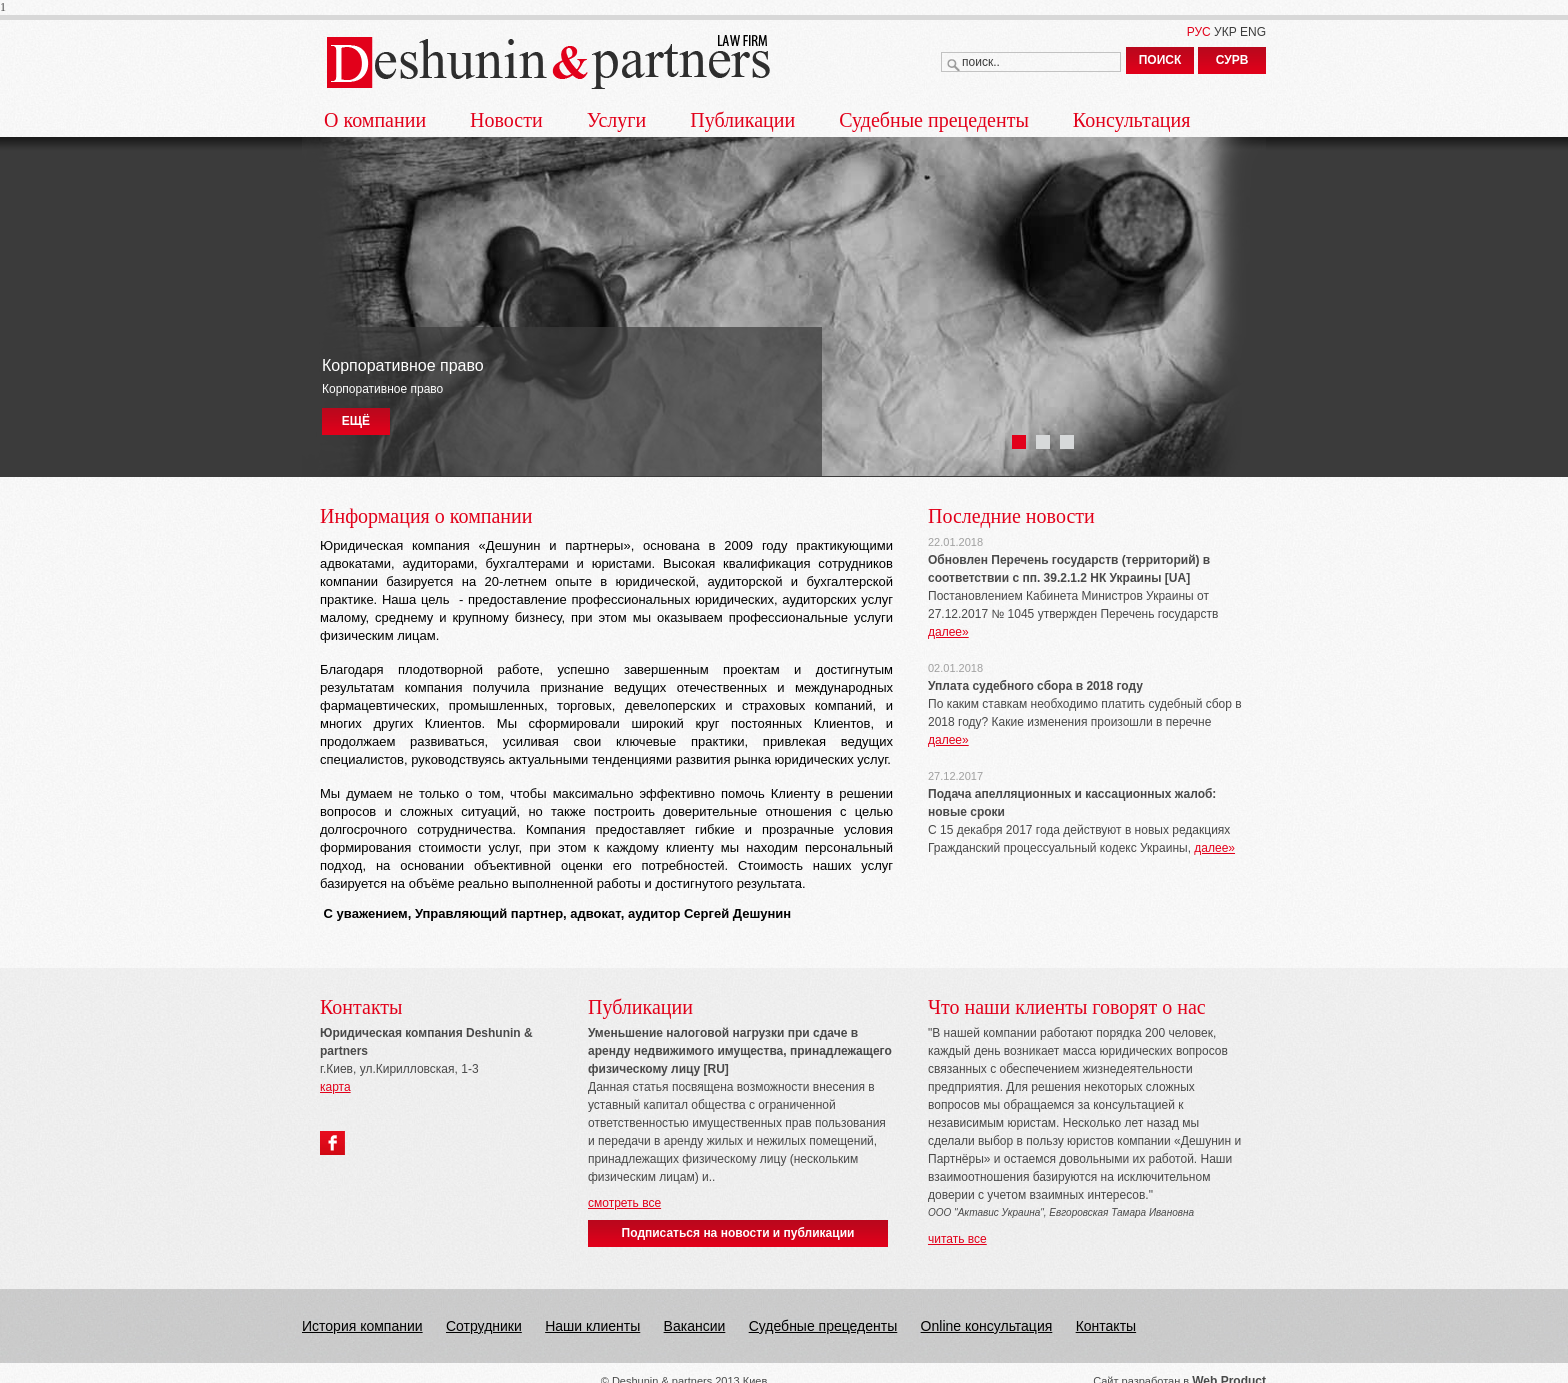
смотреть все (624, 1203)
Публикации (742, 120)
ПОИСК (1160, 60)
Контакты (1106, 1326)
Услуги (617, 120)
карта (335, 1087)
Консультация (1132, 120)
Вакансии (695, 1326)
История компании (362, 1326)
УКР (1225, 32)
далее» (948, 632)
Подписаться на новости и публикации (738, 1233)
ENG (1253, 32)
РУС (1199, 32)
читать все (957, 1239)
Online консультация (987, 1326)
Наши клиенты (592, 1326)
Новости (506, 120)
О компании (375, 120)
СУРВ (1232, 60)
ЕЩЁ (356, 421)
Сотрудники (484, 1326)
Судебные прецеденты (934, 120)
